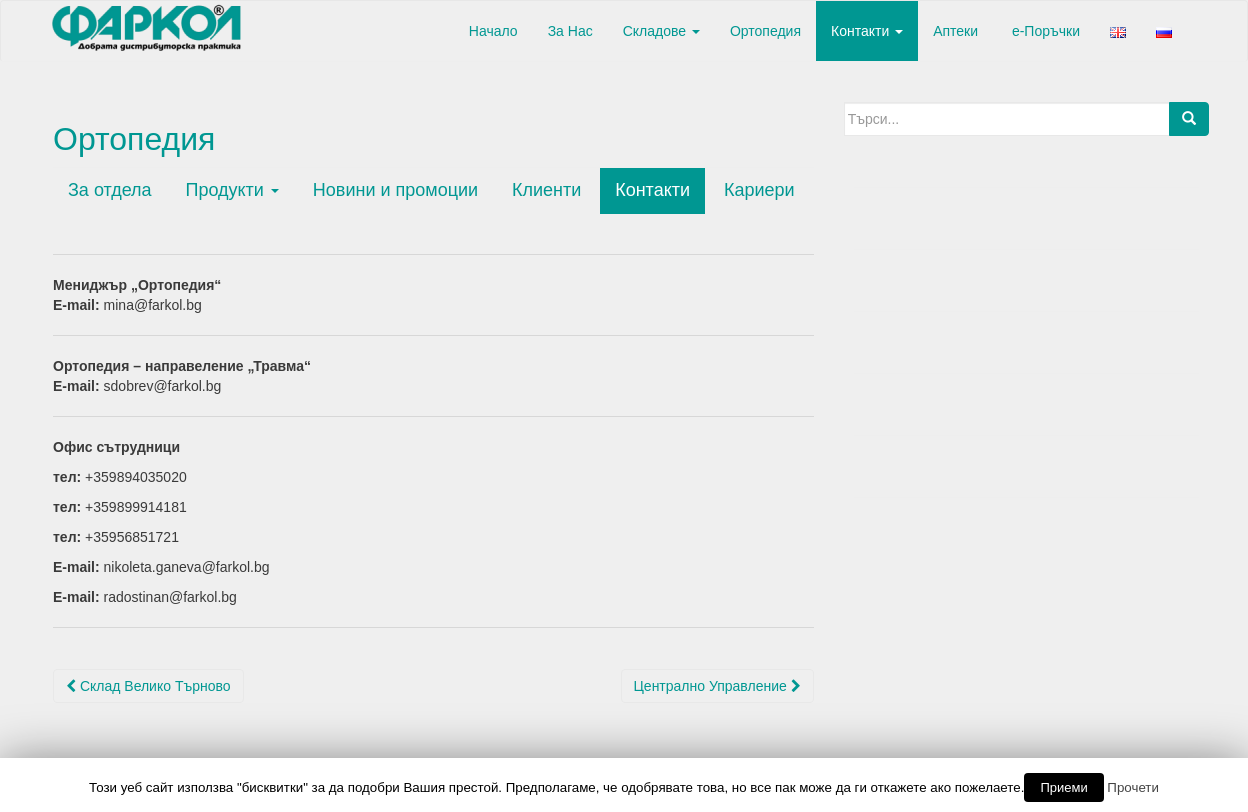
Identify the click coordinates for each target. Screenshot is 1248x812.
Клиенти (546, 190)
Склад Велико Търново (148, 686)
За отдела (110, 190)
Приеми (1063, 787)
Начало (491, 31)
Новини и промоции (395, 190)
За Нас (570, 31)
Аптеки (955, 31)
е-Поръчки (1044, 31)
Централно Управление (717, 686)
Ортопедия (765, 31)
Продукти (231, 190)
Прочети (1133, 787)
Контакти (867, 31)
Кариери (759, 190)
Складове (661, 31)
